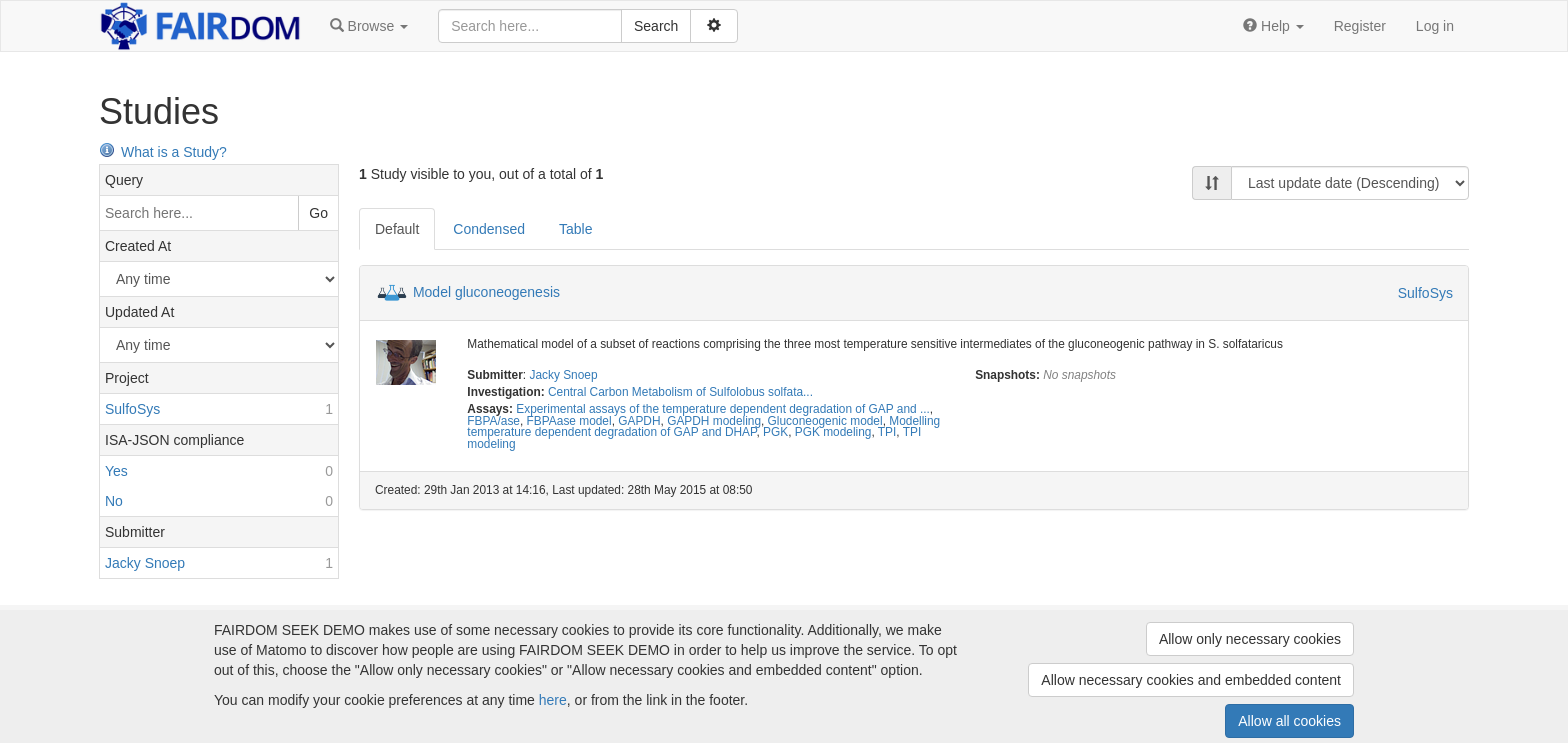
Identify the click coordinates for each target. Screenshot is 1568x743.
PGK (775, 432)
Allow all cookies (1289, 721)
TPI (887, 432)
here (553, 700)
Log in (1435, 26)
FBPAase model (569, 421)
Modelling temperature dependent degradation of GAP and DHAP (703, 427)
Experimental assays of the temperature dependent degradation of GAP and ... (723, 409)
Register (1360, 26)
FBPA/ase (493, 421)
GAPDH (639, 421)
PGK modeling (833, 432)
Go (318, 213)
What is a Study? (163, 152)
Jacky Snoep (563, 375)
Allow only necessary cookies (1250, 639)
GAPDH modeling (714, 421)
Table (575, 229)
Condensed (489, 229)
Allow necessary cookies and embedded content (1191, 680)
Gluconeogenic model (825, 421)
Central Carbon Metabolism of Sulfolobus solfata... (680, 392)
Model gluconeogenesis (486, 292)
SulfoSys (1425, 293)
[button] (369, 26)
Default (397, 229)
